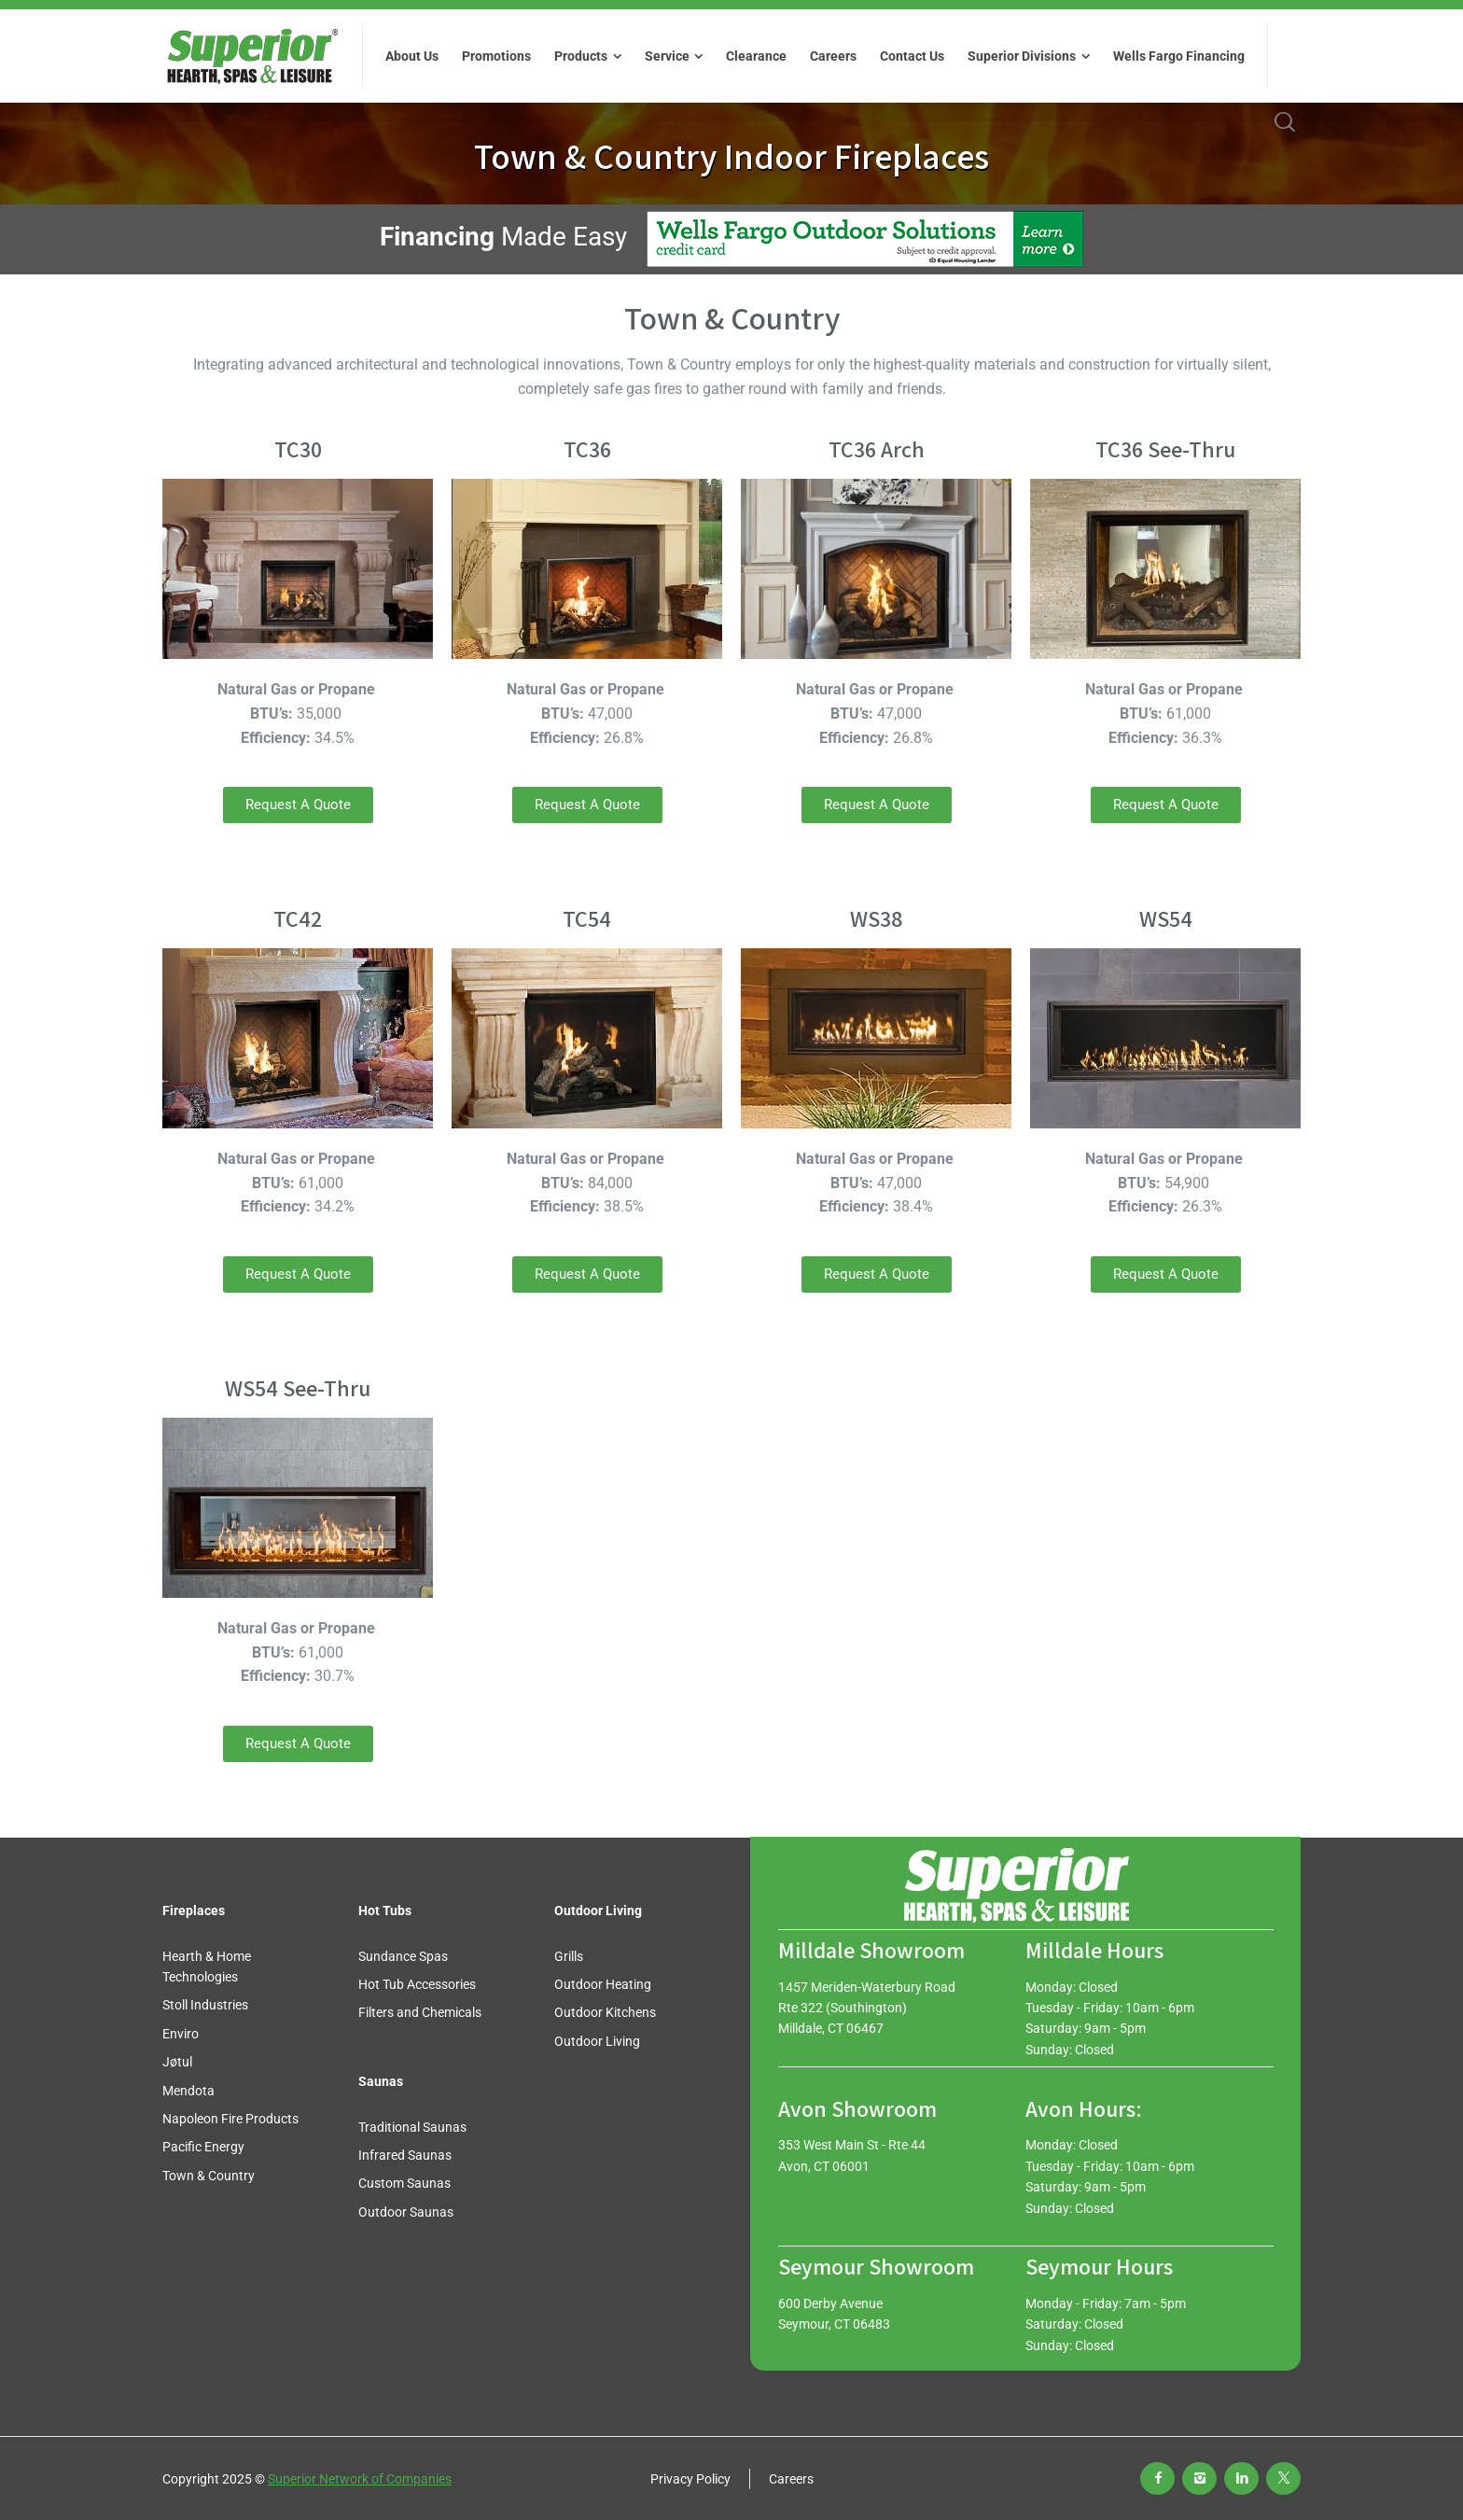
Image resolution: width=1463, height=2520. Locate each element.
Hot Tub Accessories (417, 1984)
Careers (791, 2478)
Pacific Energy (203, 2146)
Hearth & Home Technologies (206, 1966)
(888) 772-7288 (823, 2186)
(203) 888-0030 (823, 2345)
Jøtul (177, 2061)
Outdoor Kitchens (605, 2012)
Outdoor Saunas (405, 2212)
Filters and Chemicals (419, 2012)
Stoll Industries (205, 2004)
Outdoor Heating (602, 1984)
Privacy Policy (690, 2478)
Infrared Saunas (405, 2155)
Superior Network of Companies (360, 2478)
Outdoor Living (597, 2041)
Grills (568, 1956)
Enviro (180, 2033)
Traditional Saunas (412, 2127)
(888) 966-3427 (823, 2049)
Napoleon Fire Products (230, 2118)
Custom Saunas (404, 2183)
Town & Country (208, 2175)
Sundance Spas (403, 1956)
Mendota (188, 2090)
